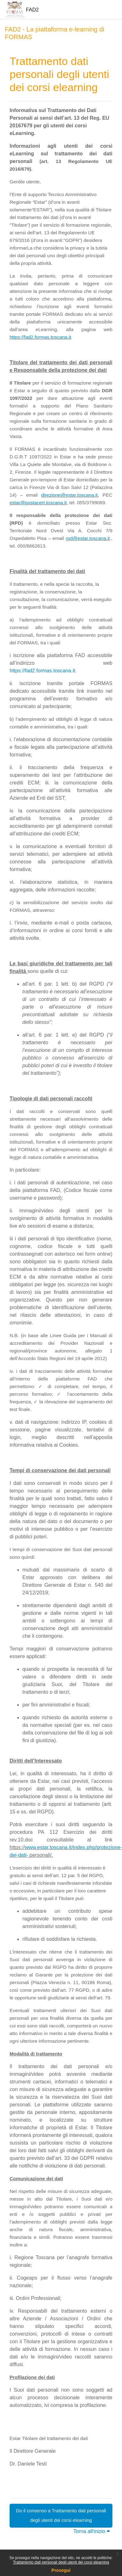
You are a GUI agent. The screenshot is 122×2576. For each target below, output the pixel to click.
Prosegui (61, 2570)
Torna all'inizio (91, 2531)
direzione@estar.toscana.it (69, 495)
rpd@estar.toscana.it (88, 538)
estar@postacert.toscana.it (38, 502)
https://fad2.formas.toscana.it (40, 337)
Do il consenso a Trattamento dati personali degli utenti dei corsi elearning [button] (61, 2515)
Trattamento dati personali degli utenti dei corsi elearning (61, 2562)
